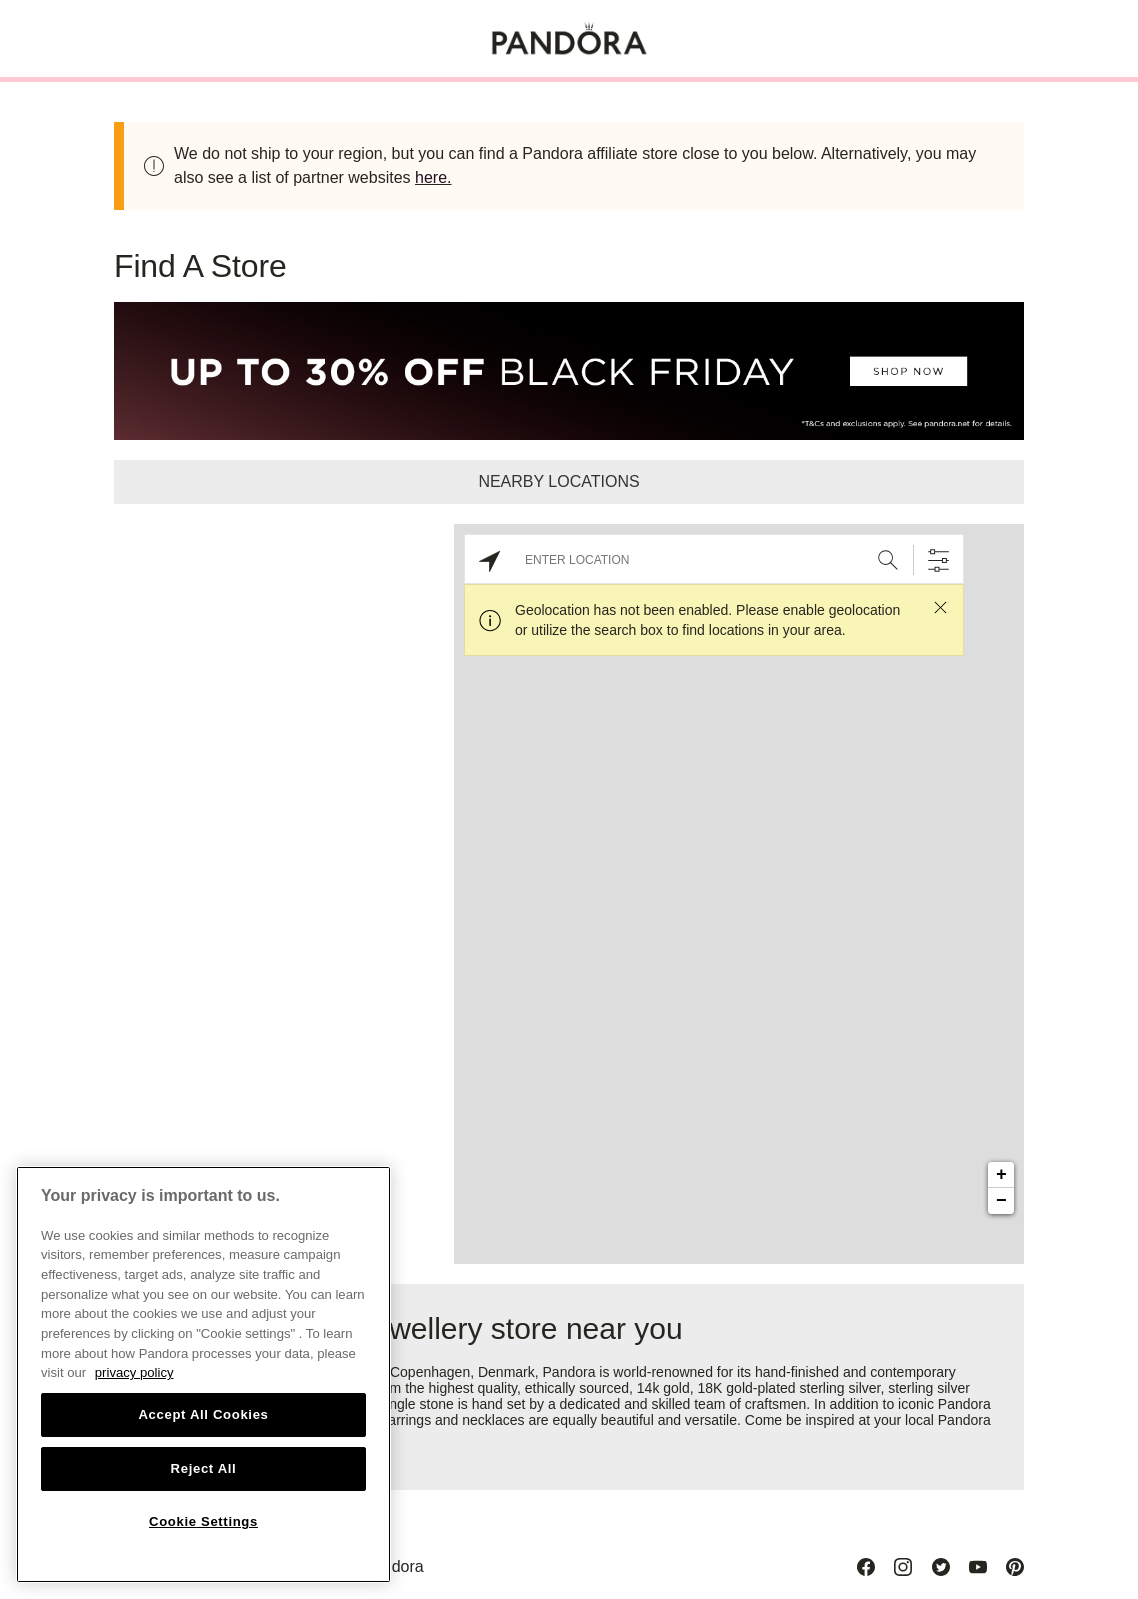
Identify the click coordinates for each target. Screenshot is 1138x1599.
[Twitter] (941, 1567)
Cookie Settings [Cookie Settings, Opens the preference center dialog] (203, 1521)
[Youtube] (978, 1567)
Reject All (204, 1468)
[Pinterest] (1015, 1567)
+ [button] (1001, 1175)
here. (433, 177)
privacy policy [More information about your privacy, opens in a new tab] (134, 1372)
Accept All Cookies (203, 1414)
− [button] (1001, 1201)
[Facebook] (866, 1567)
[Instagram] (903, 1567)
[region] (203, 1374)
